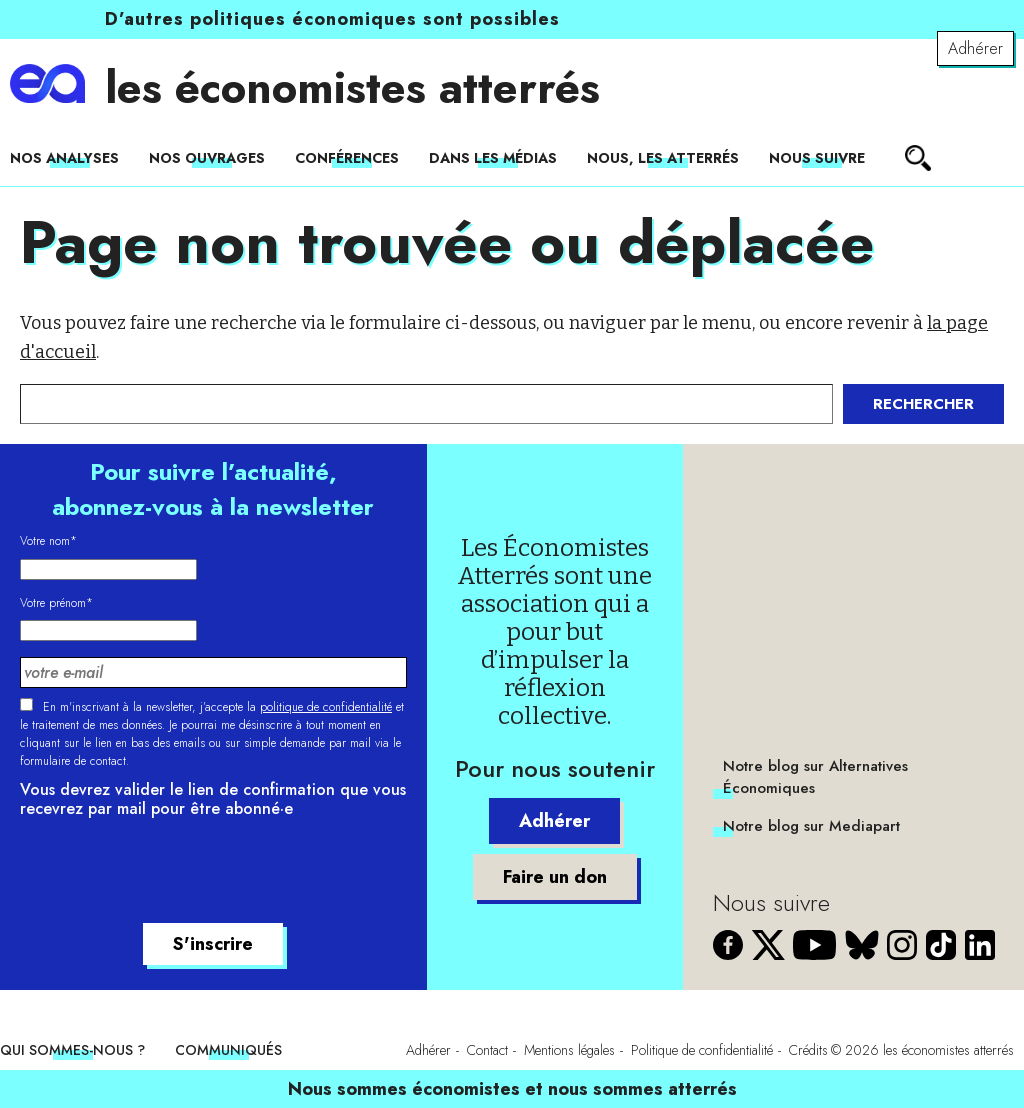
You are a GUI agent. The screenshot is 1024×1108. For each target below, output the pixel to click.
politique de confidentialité (326, 707)
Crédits (808, 1050)
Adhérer (975, 48)
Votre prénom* (56, 603)
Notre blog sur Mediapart (811, 826)
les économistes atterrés (352, 88)
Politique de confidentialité (702, 1050)
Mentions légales (569, 1050)
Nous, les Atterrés (663, 158)
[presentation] (172, 874)
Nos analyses (64, 158)
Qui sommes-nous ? (72, 1050)
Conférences (347, 158)
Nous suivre (817, 158)
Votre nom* (48, 541)
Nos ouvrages (207, 158)
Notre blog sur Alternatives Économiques (815, 777)
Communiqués (228, 1050)
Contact (487, 1050)
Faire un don (555, 877)
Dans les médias (493, 158)
